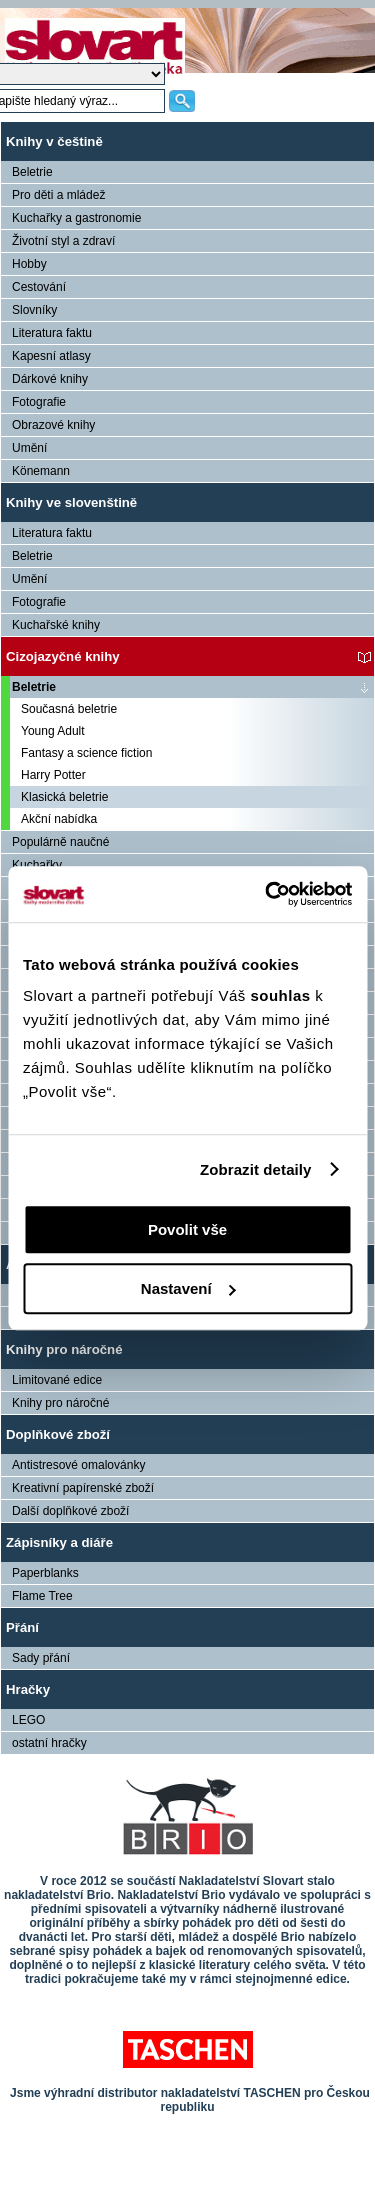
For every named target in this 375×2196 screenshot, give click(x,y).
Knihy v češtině (54, 141)
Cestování (39, 287)
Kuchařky (37, 865)
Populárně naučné (60, 842)
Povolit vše (187, 1229)
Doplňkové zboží (58, 1434)
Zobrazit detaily (256, 1169)
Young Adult (53, 731)
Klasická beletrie (64, 797)
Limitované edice (57, 1380)
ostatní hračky (49, 1743)
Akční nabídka (59, 819)
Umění (29, 448)
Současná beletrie (69, 709)
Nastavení (188, 1288)
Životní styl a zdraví (63, 241)
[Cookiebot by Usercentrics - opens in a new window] (267, 894)
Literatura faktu (52, 333)
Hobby (29, 264)
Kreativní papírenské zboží (83, 1488)
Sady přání (41, 1658)
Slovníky (34, 310)
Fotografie (39, 402)
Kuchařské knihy (56, 625)
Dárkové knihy (50, 379)
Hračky (28, 1689)
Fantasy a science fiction (86, 753)
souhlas (282, 995)
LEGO (28, 1720)
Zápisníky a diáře (59, 1542)
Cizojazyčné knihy (63, 656)
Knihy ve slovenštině (71, 502)
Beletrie (32, 172)
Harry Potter (53, 775)
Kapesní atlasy (51, 356)
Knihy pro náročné (64, 1349)
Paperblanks (45, 1573)
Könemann (41, 471)
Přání (22, 1627)
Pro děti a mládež (58, 195)
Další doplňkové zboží (70, 1511)
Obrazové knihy (53, 425)
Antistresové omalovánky (78, 1465)
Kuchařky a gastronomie (76, 218)
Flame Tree (42, 1596)
